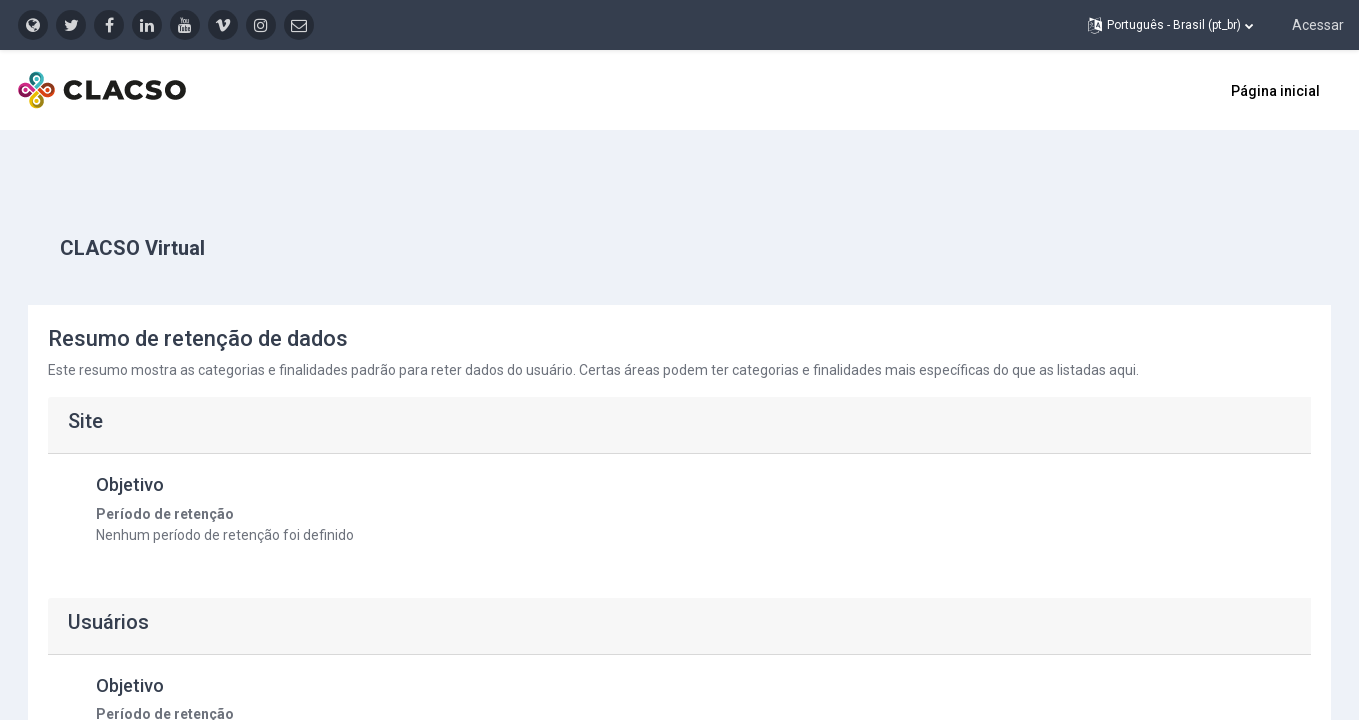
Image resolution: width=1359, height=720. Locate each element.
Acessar (1318, 25)
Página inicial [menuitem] (1275, 91)
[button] (1170, 25)
